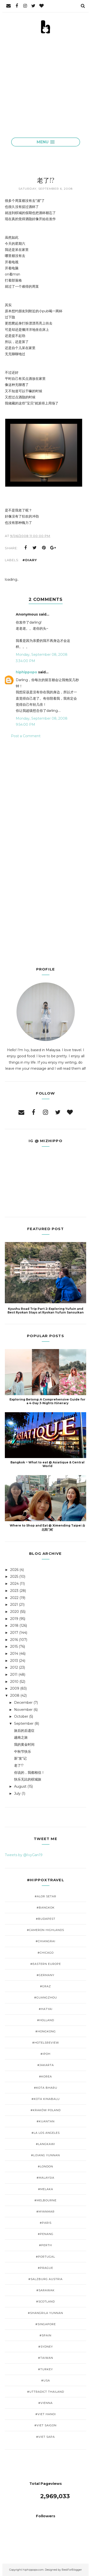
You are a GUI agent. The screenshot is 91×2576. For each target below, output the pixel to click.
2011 (13, 1674)
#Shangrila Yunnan (45, 2313)
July (17, 1793)
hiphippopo (26, 672)
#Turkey (45, 2369)
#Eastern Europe (45, 1964)
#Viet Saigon (45, 2425)
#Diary (29, 560)
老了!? (19, 1765)
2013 (14, 1660)
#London (45, 2166)
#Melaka (45, 2189)
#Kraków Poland (46, 2110)
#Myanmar (45, 2211)
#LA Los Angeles (46, 2133)
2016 (14, 1639)
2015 (14, 1646)
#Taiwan (45, 2358)
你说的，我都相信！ (29, 1772)
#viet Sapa (45, 2437)
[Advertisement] (45, 82)
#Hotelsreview (45, 2042)
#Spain (45, 2335)
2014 (14, 1653)
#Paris (45, 2222)
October (21, 1716)
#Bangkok (46, 1907)
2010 (14, 1681)
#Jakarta (45, 2065)
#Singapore (45, 2324)
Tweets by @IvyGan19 (23, 1855)
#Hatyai (45, 2009)
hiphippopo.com (33, 2569)
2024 (14, 1583)
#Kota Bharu (45, 2087)
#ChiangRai (45, 1941)
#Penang (45, 2234)
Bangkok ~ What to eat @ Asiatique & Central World (47, 1464)
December (23, 1702)
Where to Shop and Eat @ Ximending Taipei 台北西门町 (47, 1527)
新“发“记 (20, 1758)
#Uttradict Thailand (45, 2391)
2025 (14, 1576)
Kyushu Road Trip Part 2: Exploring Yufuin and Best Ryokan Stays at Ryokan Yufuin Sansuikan (46, 1310)
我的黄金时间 (24, 1744)
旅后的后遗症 (24, 1730)
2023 (14, 1590)
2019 (14, 1618)
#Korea (45, 2076)
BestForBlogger (72, 2569)
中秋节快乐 (22, 1751)
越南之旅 (21, 1737)
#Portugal (45, 2256)
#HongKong (45, 2031)
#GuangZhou (45, 1997)
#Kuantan (46, 2121)
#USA (45, 2380)
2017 (14, 1632)
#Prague (45, 2268)
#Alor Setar (45, 1896)
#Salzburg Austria (45, 2279)
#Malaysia (45, 2177)
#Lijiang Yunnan (45, 2155)
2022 (14, 1598)
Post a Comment (26, 736)
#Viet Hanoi (45, 2414)
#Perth (45, 2245)
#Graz (45, 1986)
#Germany (45, 1975)
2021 (14, 1604)
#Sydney (45, 2346)
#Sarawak (45, 2290)
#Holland (45, 2020)
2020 (14, 1611)
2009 (14, 1688)
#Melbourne (45, 2200)
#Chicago (46, 1952)
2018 (14, 1625)
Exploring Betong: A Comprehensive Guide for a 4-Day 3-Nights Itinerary (47, 1401)
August (20, 1786)
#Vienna (45, 2403)
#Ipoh (45, 2054)
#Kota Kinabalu (46, 2099)
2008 (14, 1695)
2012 (14, 1667)
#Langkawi (45, 2144)
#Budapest (45, 1918)
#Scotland (45, 2301)
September (23, 1723)
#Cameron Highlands (45, 1930)
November (23, 1709)
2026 (14, 1569)
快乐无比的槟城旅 (27, 1779)
